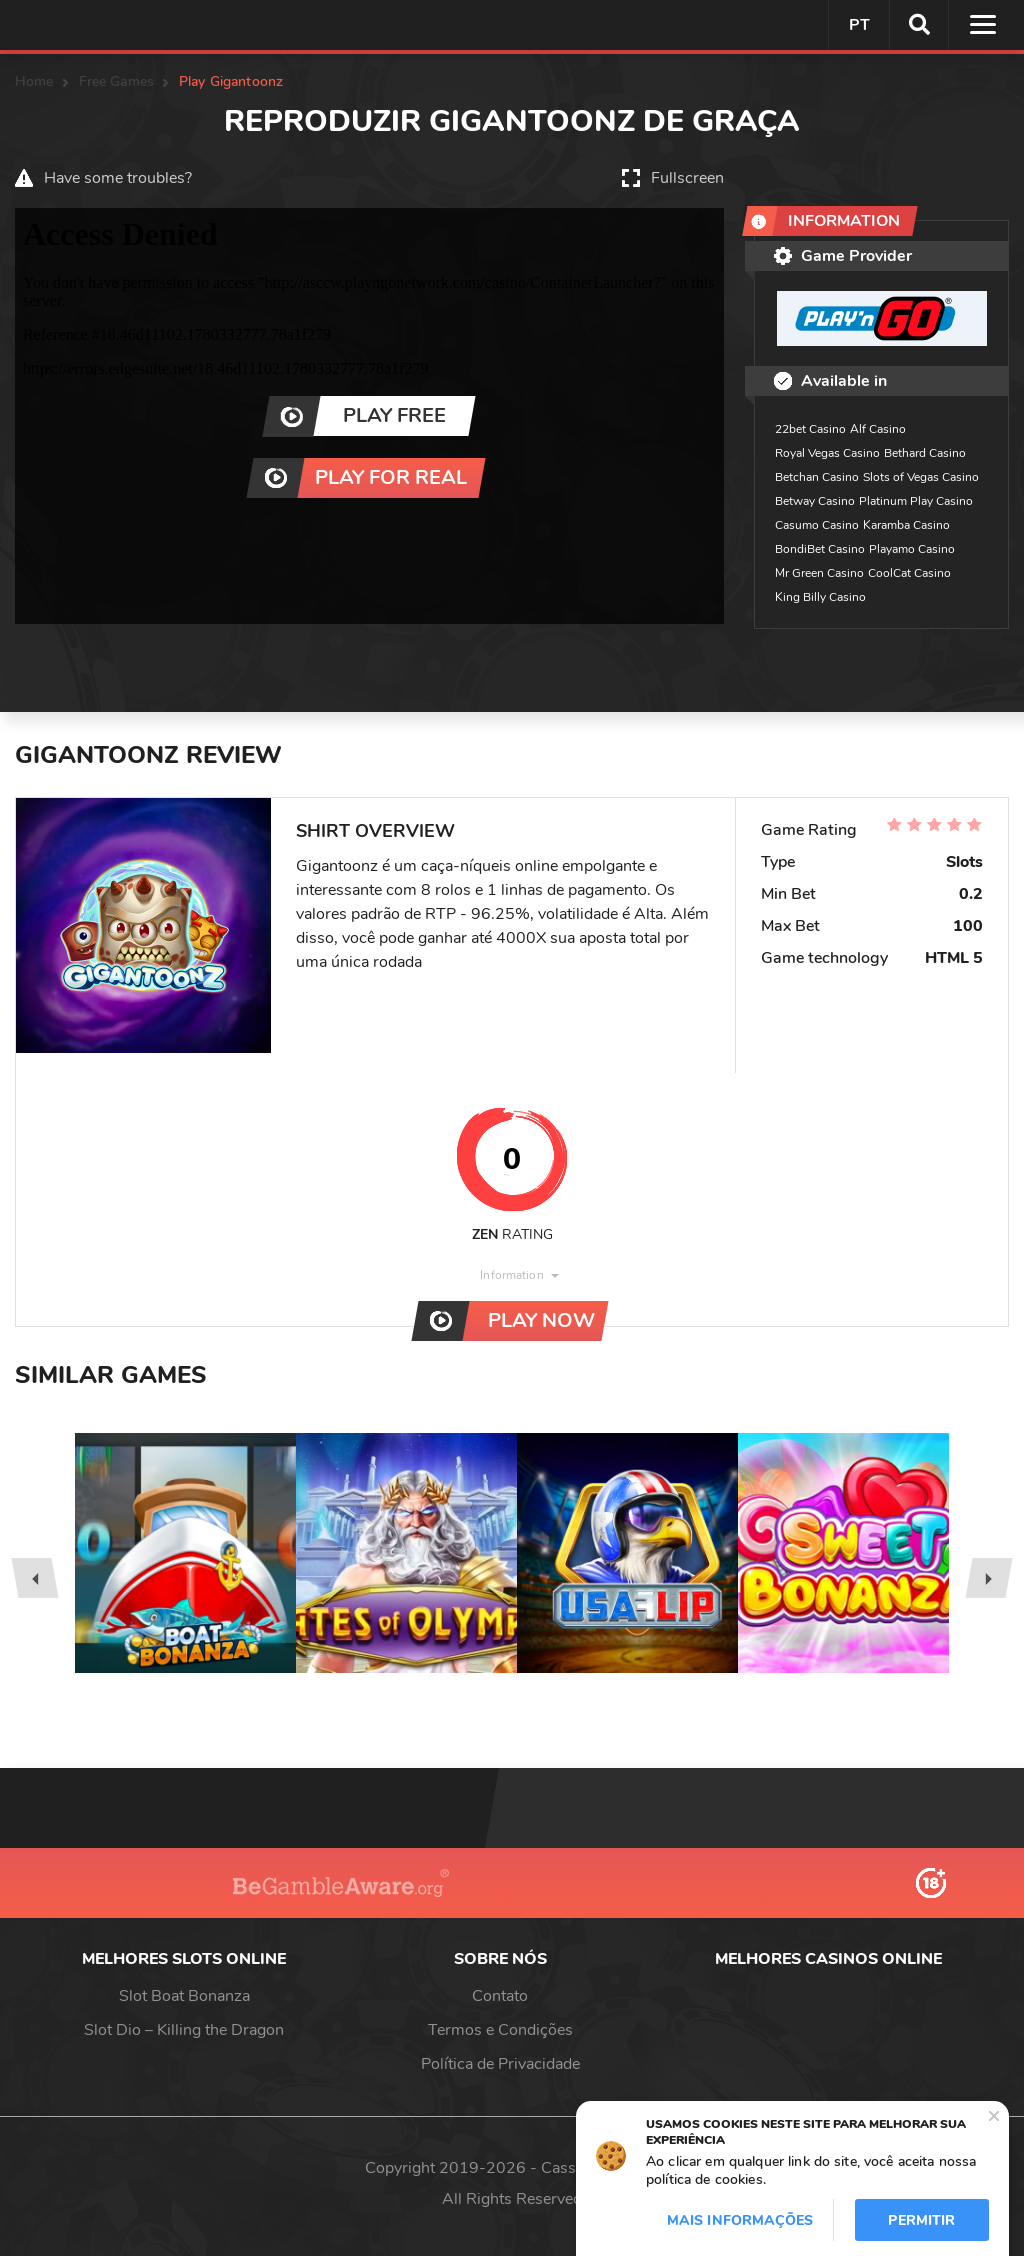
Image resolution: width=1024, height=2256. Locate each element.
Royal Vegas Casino (827, 453)
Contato (500, 1996)
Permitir (921, 2220)
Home (34, 81)
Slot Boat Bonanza (184, 1996)
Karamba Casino (906, 525)
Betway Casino (815, 501)
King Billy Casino (820, 597)
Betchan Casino (817, 477)
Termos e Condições (500, 2030)
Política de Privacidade (500, 2064)
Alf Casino (878, 429)
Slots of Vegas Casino (921, 477)
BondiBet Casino (820, 549)
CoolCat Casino (909, 573)
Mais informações (740, 2220)
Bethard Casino (925, 453)
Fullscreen (687, 178)
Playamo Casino (912, 549)
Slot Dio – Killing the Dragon (184, 2030)
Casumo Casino (817, 525)
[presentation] (34, 1578)
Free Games (116, 81)
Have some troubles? (118, 178)
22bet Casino (810, 429)
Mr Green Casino (819, 573)
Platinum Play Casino (916, 501)
